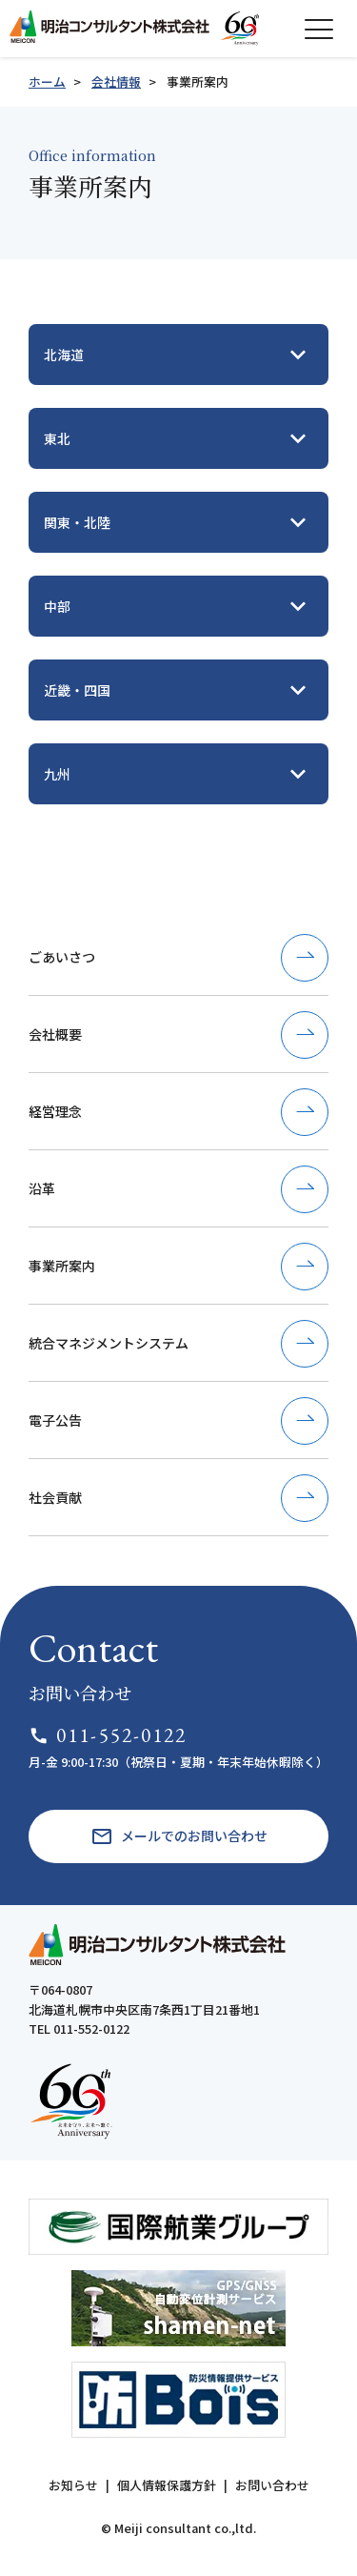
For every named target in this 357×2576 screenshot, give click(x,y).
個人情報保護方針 (166, 2485)
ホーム (47, 81)
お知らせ (73, 2485)
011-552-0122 (108, 1735)
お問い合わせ (272, 2485)
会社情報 (116, 81)
